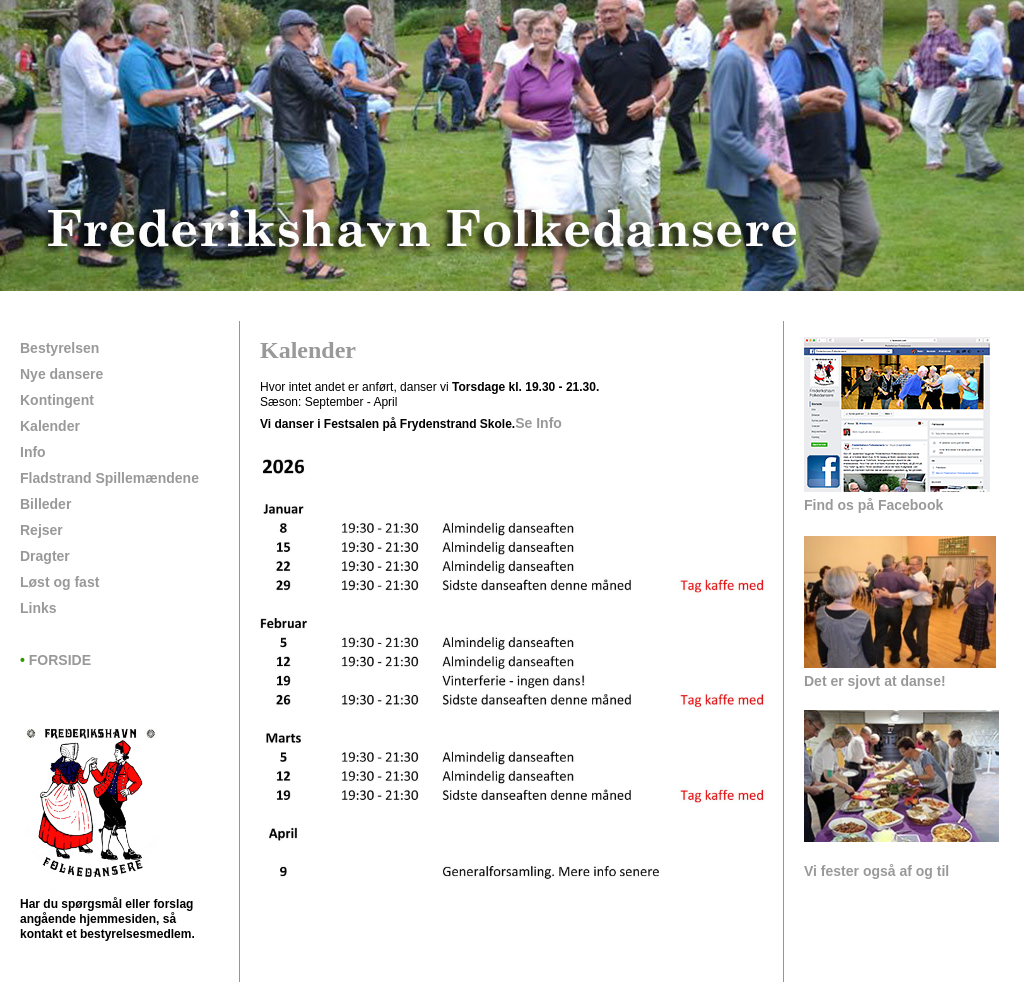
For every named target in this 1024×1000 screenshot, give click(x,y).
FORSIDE (55, 660)
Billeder (45, 504)
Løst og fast (59, 582)
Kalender (50, 426)
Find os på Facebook (873, 505)
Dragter (45, 556)
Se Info (538, 423)
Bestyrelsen (59, 348)
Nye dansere (61, 374)
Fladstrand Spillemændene (109, 478)
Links (38, 608)
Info (33, 452)
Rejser (41, 530)
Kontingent (57, 400)
